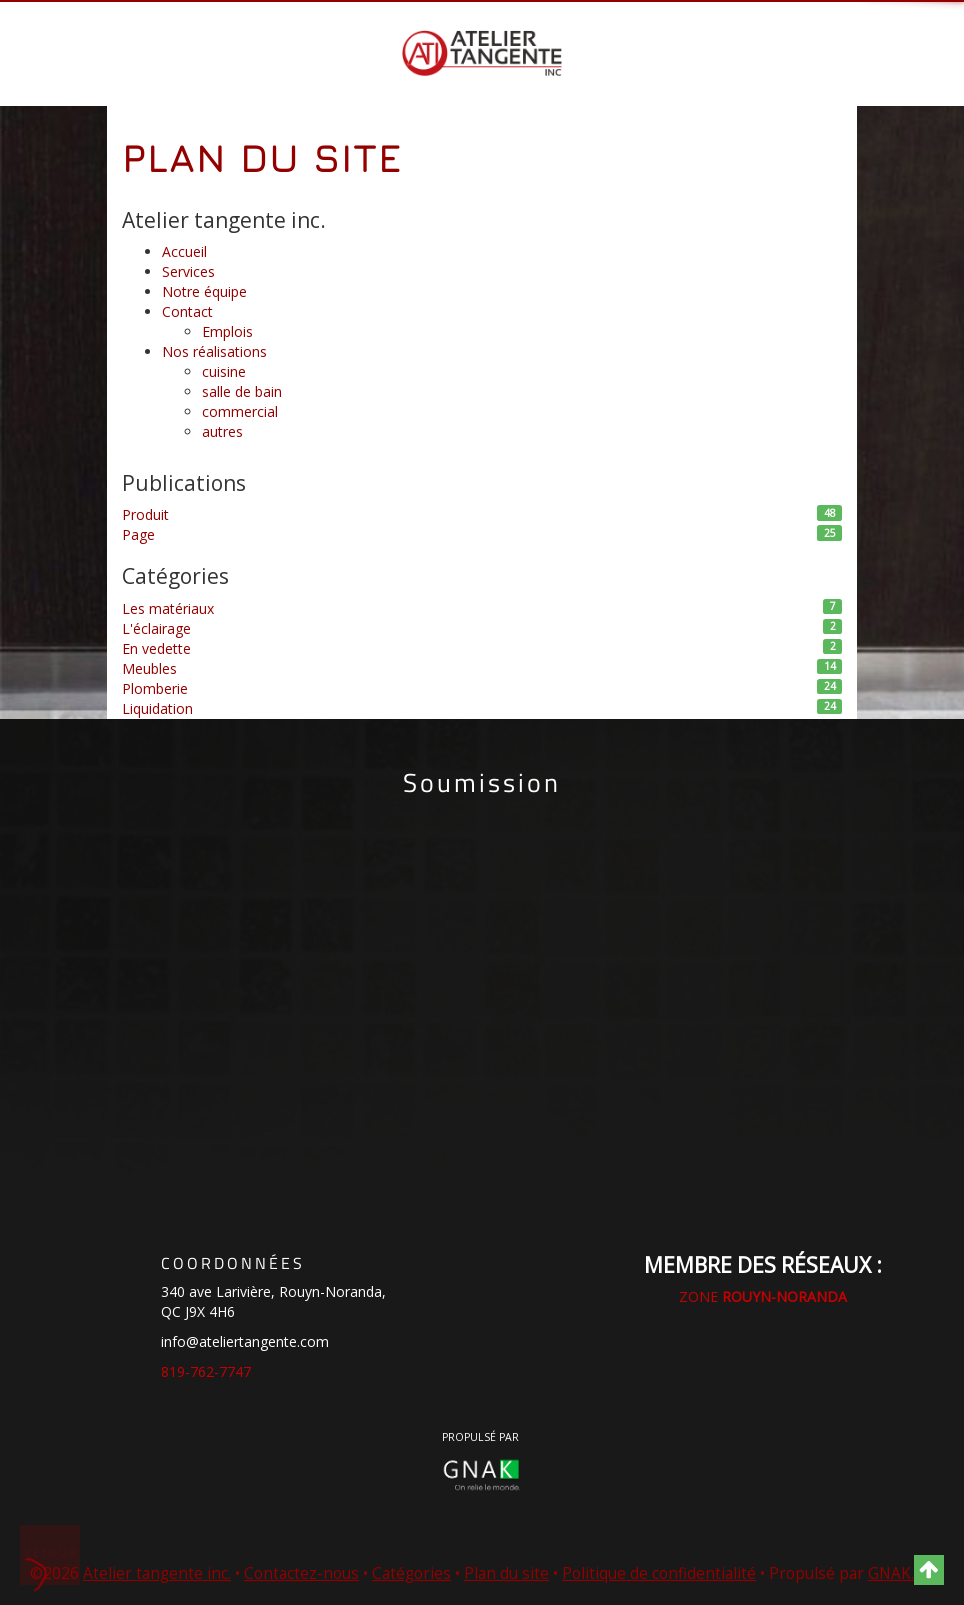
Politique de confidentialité (659, 1573)
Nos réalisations (214, 351)
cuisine (224, 371)
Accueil (184, 251)
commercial (240, 411)
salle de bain (242, 391)
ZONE (763, 1296)
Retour (51, 1553)
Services (188, 271)
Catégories (411, 1573)
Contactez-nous (301, 1573)
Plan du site (506, 1573)
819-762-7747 (206, 1371)
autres (222, 431)
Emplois (227, 331)
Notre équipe (204, 291)
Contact (187, 311)
